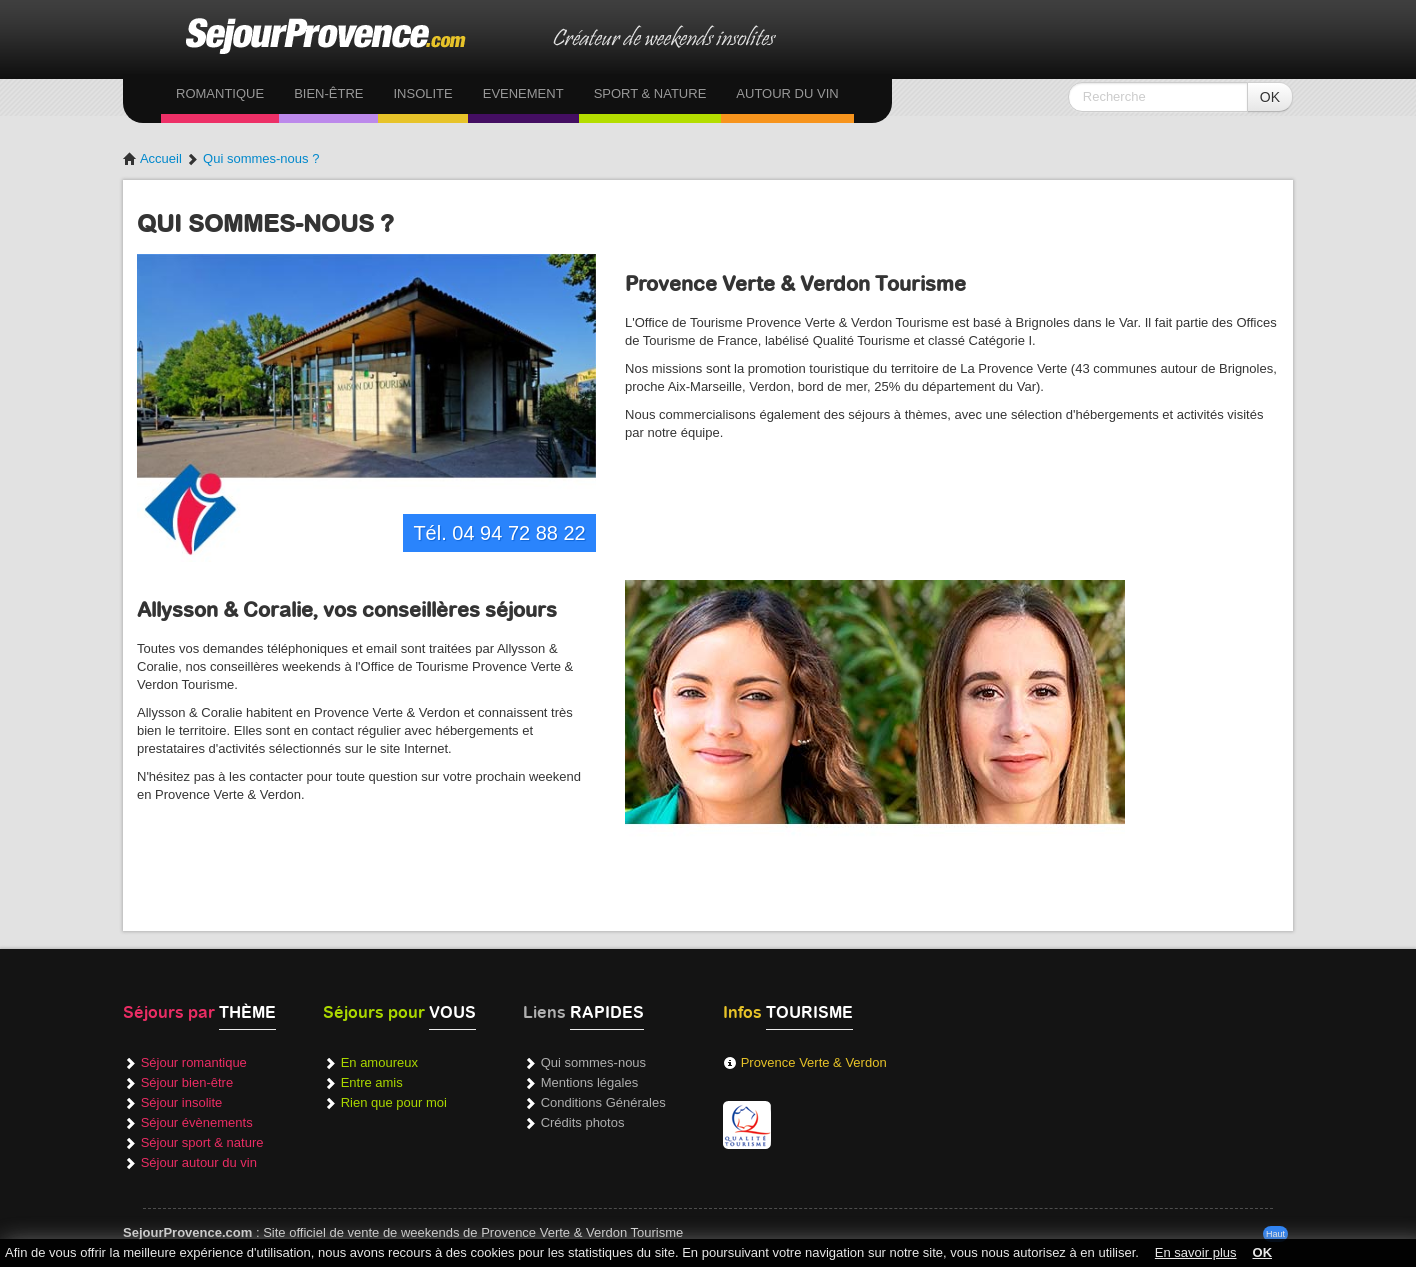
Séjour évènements (197, 1122)
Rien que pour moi (394, 1102)
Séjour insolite (182, 1102)
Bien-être (328, 93)
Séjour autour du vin (199, 1162)
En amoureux (379, 1062)
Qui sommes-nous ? (261, 158)
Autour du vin (787, 93)
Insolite (422, 93)
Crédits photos (583, 1122)
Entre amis (372, 1082)
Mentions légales (590, 1082)
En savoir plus (1196, 1252)
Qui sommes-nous (593, 1062)
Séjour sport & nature (202, 1142)
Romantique (220, 93)
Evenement (523, 93)
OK (1270, 97)
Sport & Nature (650, 93)
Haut (1275, 1234)
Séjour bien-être (187, 1082)
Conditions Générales (603, 1102)
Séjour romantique (194, 1062)
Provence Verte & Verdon (814, 1062)
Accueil (152, 158)
